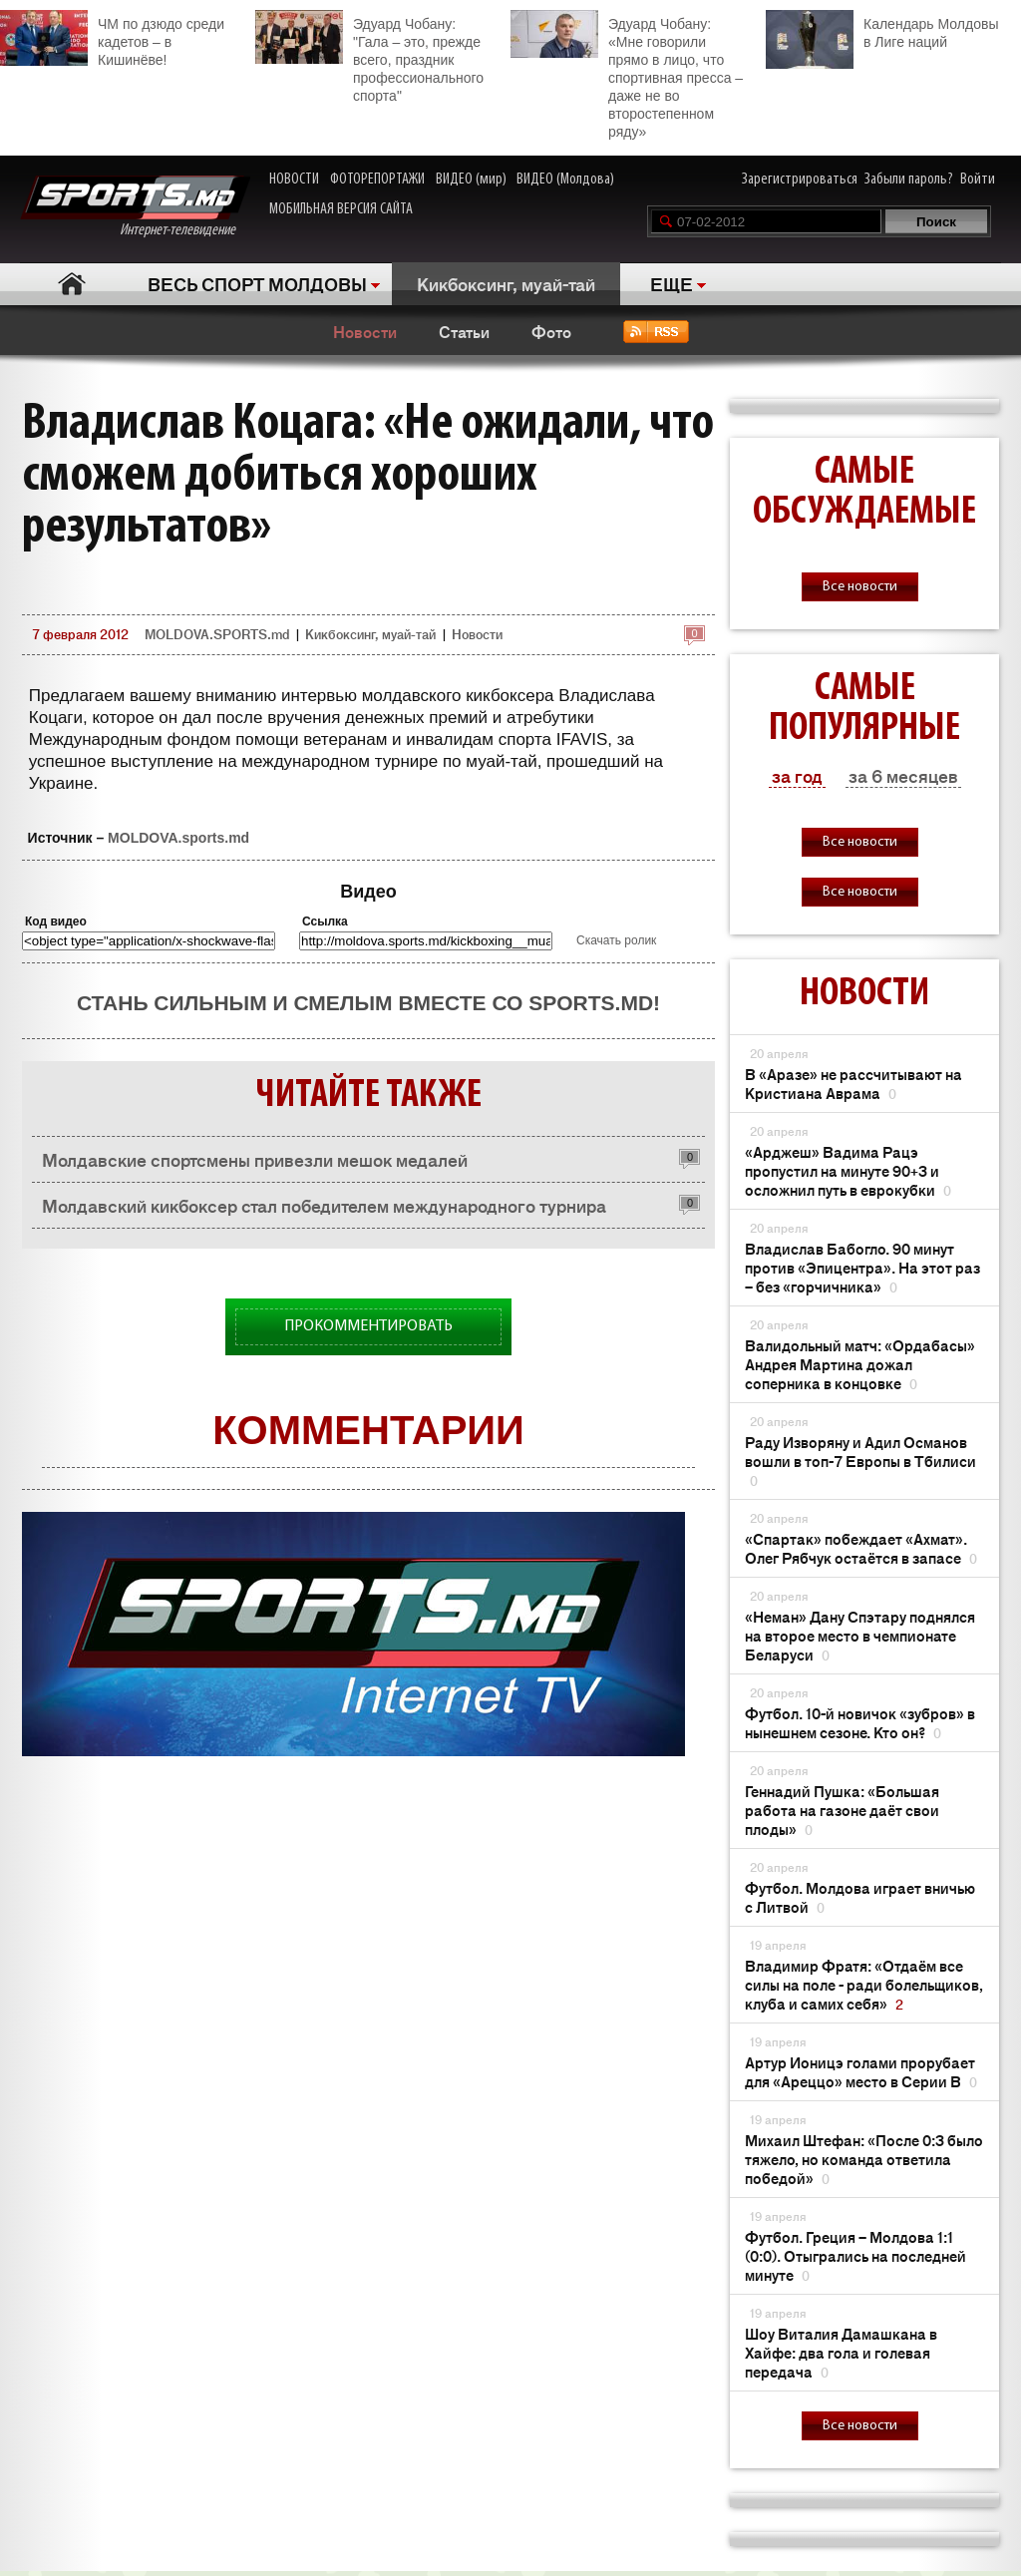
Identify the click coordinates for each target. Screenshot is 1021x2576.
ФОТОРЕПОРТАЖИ (377, 179)
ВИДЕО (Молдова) (565, 179)
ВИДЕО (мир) (471, 179)
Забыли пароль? (908, 179)
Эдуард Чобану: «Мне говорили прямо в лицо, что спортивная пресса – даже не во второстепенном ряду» (626, 75)
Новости (365, 331)
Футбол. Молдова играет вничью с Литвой (860, 1897)
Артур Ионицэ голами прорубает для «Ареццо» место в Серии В (861, 2071)
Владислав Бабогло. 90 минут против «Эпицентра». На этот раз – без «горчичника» (862, 1267)
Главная (71, 283)
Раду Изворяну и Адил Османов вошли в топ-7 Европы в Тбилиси (860, 1460)
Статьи (464, 331)
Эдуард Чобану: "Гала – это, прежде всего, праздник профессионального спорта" (369, 57)
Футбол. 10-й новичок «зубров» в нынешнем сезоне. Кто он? (860, 1722)
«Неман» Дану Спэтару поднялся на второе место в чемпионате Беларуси (860, 1635)
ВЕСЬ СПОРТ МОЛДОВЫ (257, 283)
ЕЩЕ (671, 283)
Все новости (860, 586)
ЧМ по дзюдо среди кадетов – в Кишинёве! (112, 39)
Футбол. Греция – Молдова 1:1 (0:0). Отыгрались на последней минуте (855, 2255)
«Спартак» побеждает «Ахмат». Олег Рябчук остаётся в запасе (861, 1548)
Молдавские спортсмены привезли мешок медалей (255, 1159)
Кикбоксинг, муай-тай (506, 283)
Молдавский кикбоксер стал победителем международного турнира (324, 1205)
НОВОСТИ (294, 179)
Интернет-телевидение (135, 207)
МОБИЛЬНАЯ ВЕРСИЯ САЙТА (341, 209)
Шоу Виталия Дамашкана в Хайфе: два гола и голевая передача (841, 2352)
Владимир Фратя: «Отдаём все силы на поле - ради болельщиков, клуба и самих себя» (864, 1984)
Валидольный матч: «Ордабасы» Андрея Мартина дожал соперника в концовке (860, 1363)
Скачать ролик (616, 940)
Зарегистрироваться (799, 179)
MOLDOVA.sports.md (178, 838)
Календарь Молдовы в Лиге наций (882, 30)
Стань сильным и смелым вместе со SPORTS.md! (368, 1002)
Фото (551, 331)
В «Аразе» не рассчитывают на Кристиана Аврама (853, 1083)
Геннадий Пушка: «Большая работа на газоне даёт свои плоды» (842, 1809)
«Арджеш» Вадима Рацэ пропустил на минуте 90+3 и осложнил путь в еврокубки (848, 1170)
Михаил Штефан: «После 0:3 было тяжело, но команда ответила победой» (864, 2158)
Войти (977, 179)
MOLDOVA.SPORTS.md (217, 633)
